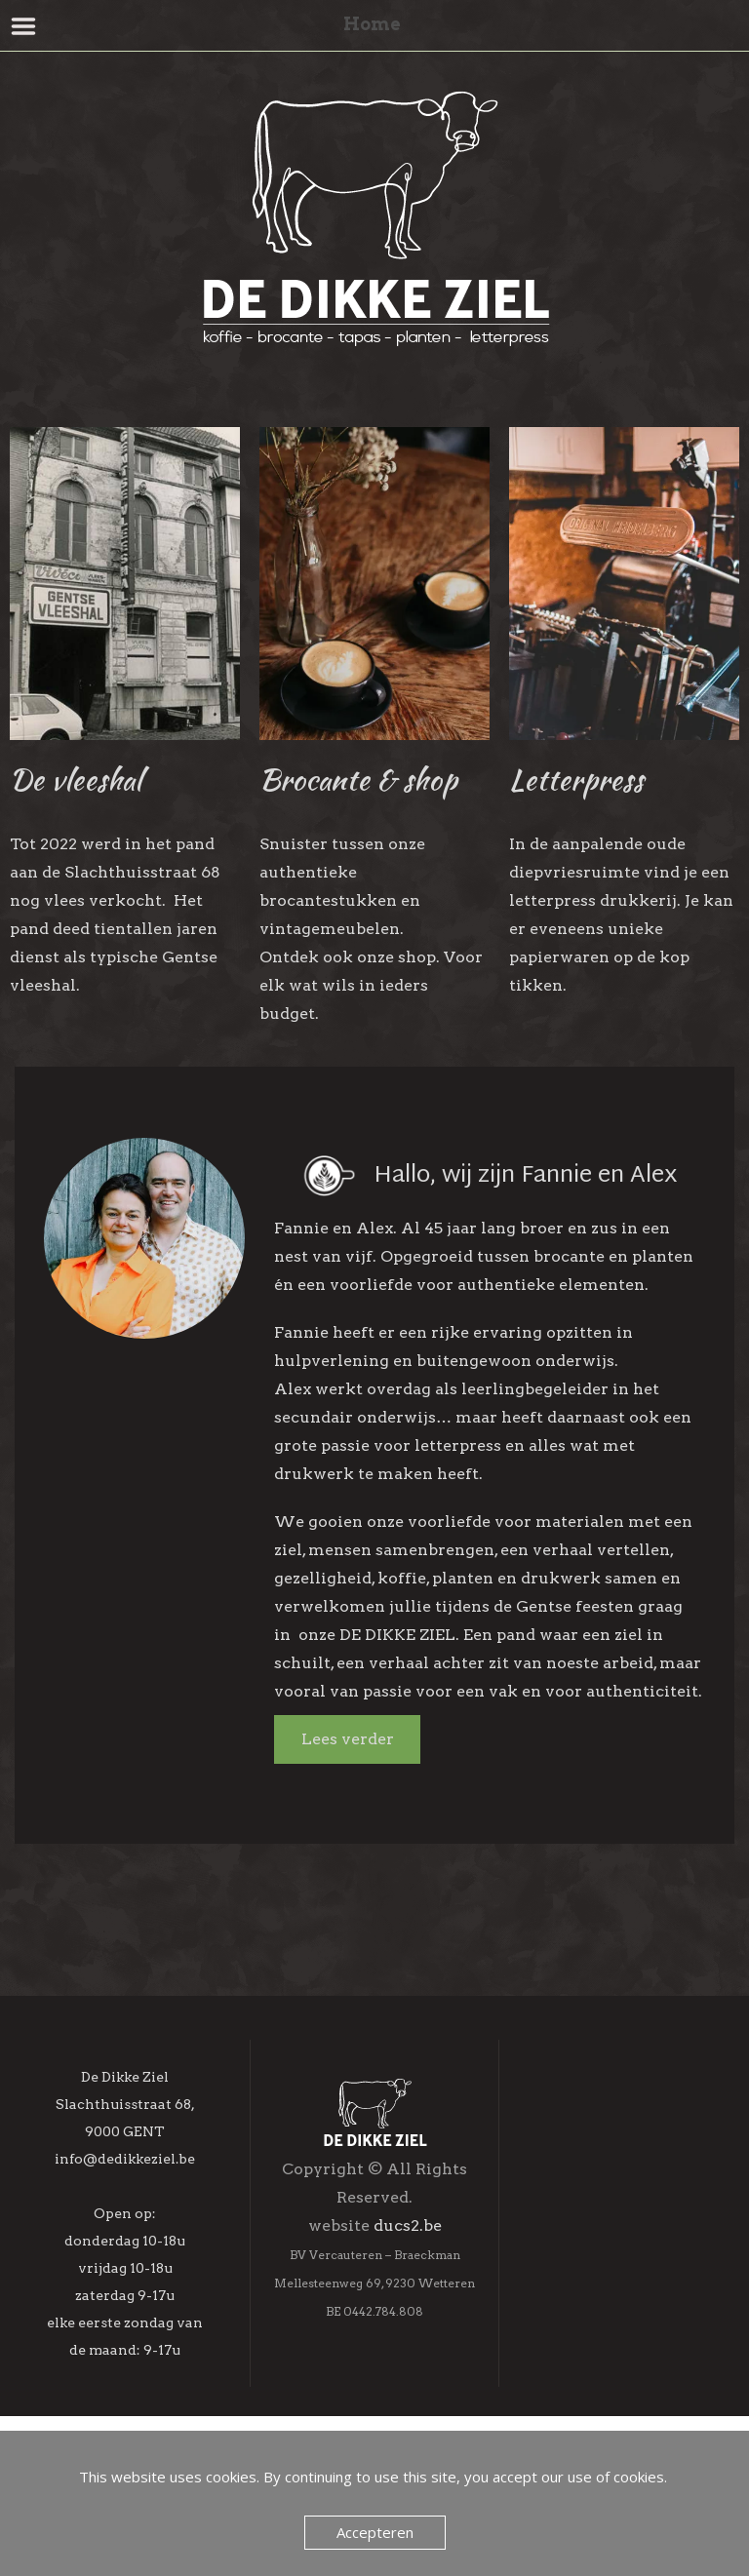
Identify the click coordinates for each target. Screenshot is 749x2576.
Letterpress (576, 779)
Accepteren (375, 2532)
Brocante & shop (358, 779)
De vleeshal (75, 779)
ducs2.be (408, 2305)
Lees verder (347, 1739)
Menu (24, 26)
